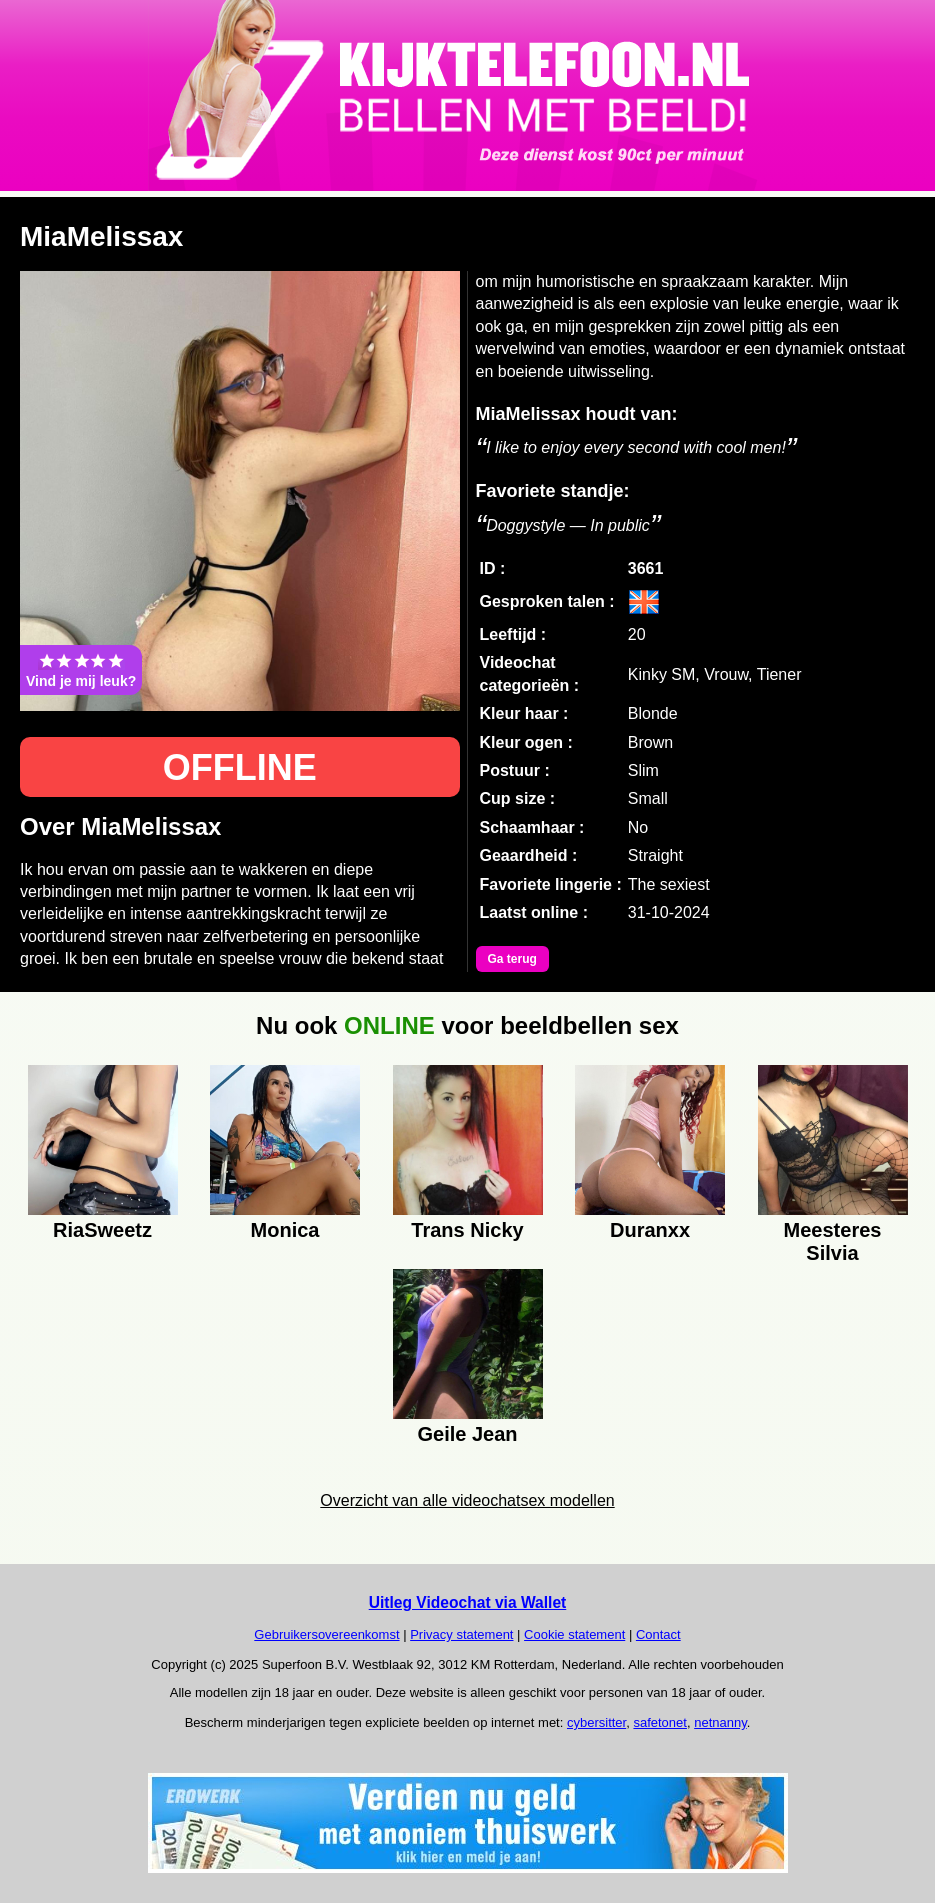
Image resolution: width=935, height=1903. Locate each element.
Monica (285, 1230)
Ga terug (512, 959)
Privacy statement (461, 1634)
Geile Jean (467, 1434)
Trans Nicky (467, 1230)
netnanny (720, 1722)
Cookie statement (574, 1634)
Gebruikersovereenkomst (326, 1634)
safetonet (660, 1722)
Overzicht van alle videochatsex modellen (467, 1500)
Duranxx (650, 1230)
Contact (658, 1634)
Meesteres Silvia (833, 1239)
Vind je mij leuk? (81, 670)
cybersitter (596, 1722)
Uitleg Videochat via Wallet (468, 1602)
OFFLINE (240, 767)
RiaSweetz (102, 1230)
